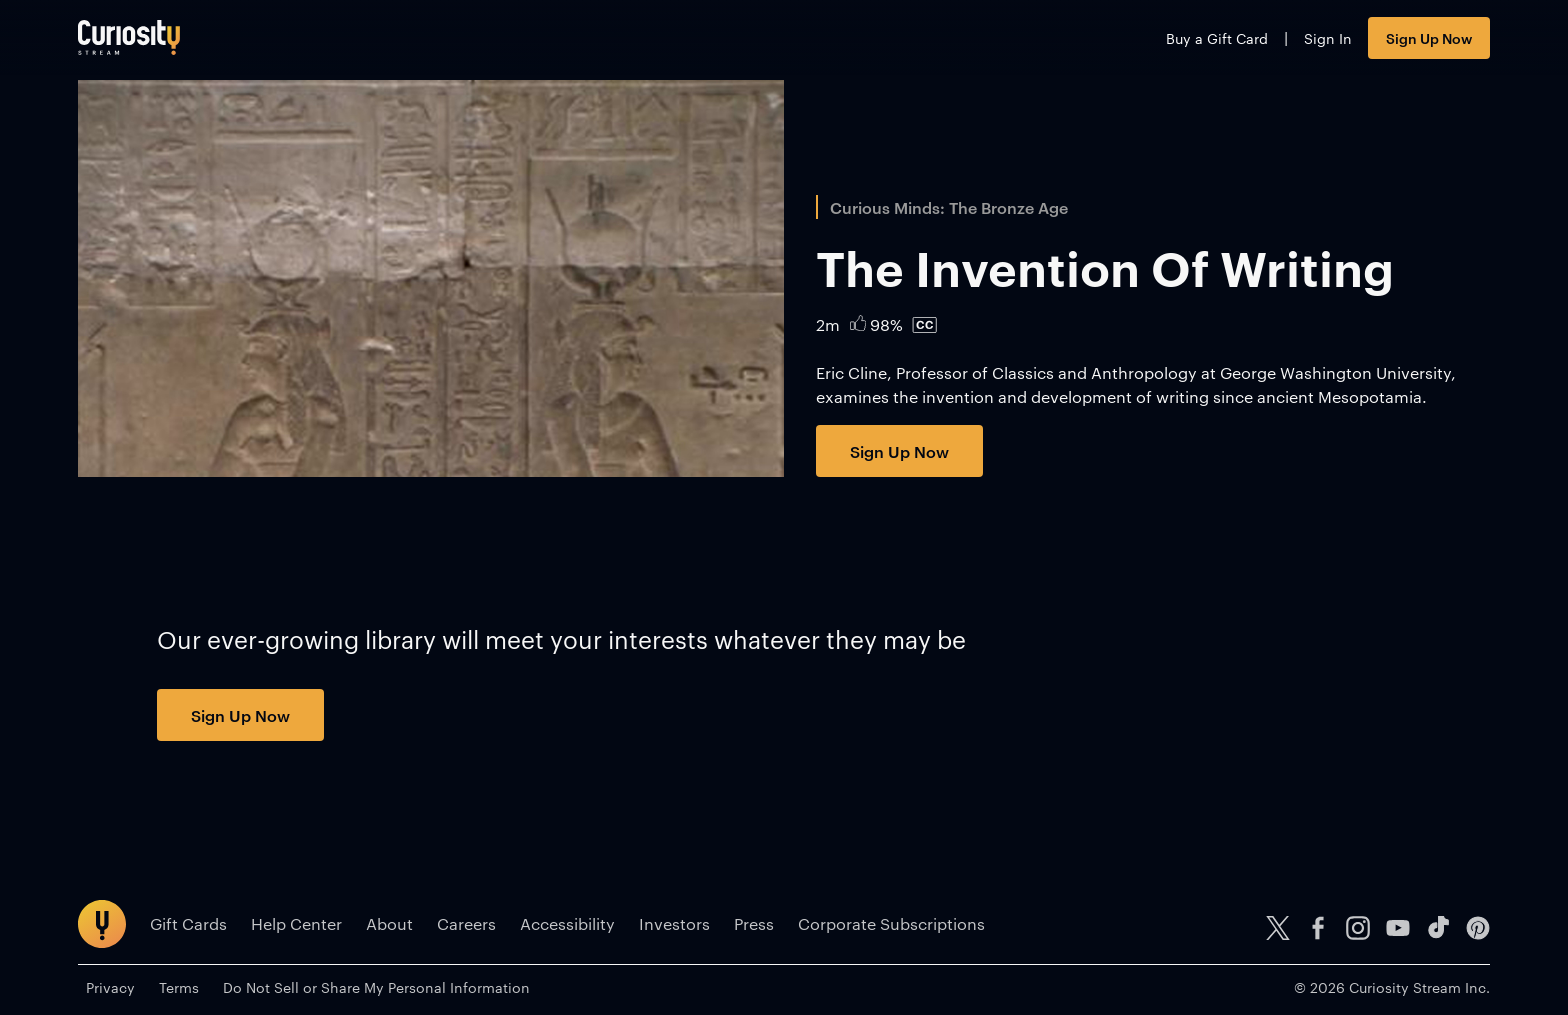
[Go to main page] (129, 37)
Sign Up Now (1429, 37)
